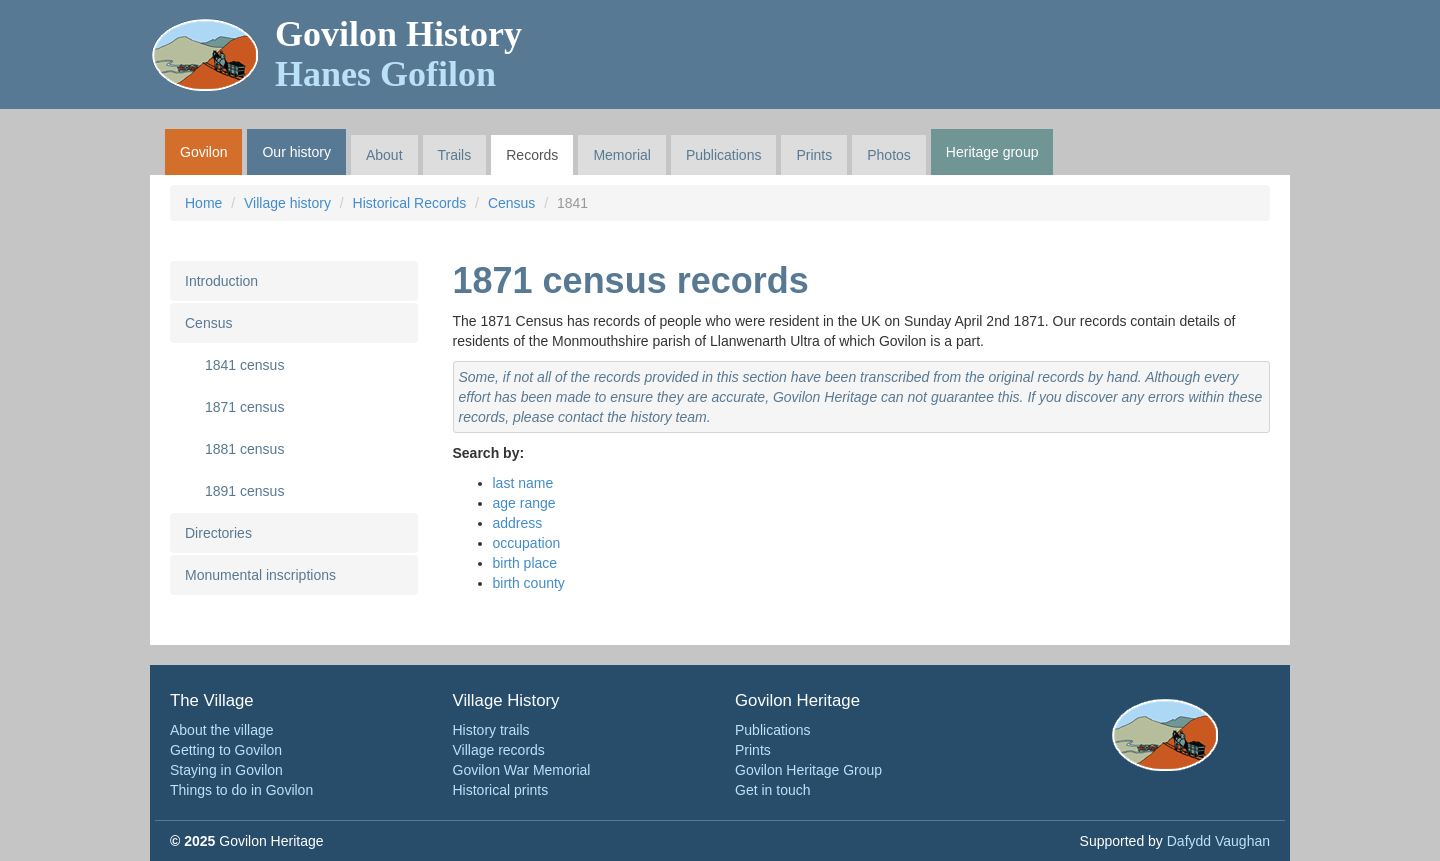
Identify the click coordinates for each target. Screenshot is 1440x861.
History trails (491, 730)
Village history (287, 203)
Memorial (622, 155)
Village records (499, 750)
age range (524, 503)
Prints (814, 155)
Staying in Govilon (226, 770)
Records (532, 155)
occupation (527, 543)
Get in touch (773, 790)
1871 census (244, 407)
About (384, 155)
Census (511, 203)
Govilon (203, 152)
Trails (455, 155)
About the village (222, 730)
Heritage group (992, 152)
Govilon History (398, 54)
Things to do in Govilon (241, 790)
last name (523, 483)
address (518, 523)
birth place (525, 563)
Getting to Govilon (226, 750)
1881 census (244, 449)
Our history (296, 152)
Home (203, 203)
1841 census (244, 365)
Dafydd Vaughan (1218, 841)
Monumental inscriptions (260, 575)
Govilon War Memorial (522, 770)
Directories (218, 533)
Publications (724, 155)
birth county (529, 583)
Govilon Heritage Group (808, 770)
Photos (889, 155)
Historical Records (410, 203)
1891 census (244, 491)
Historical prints (501, 790)
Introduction (221, 281)
